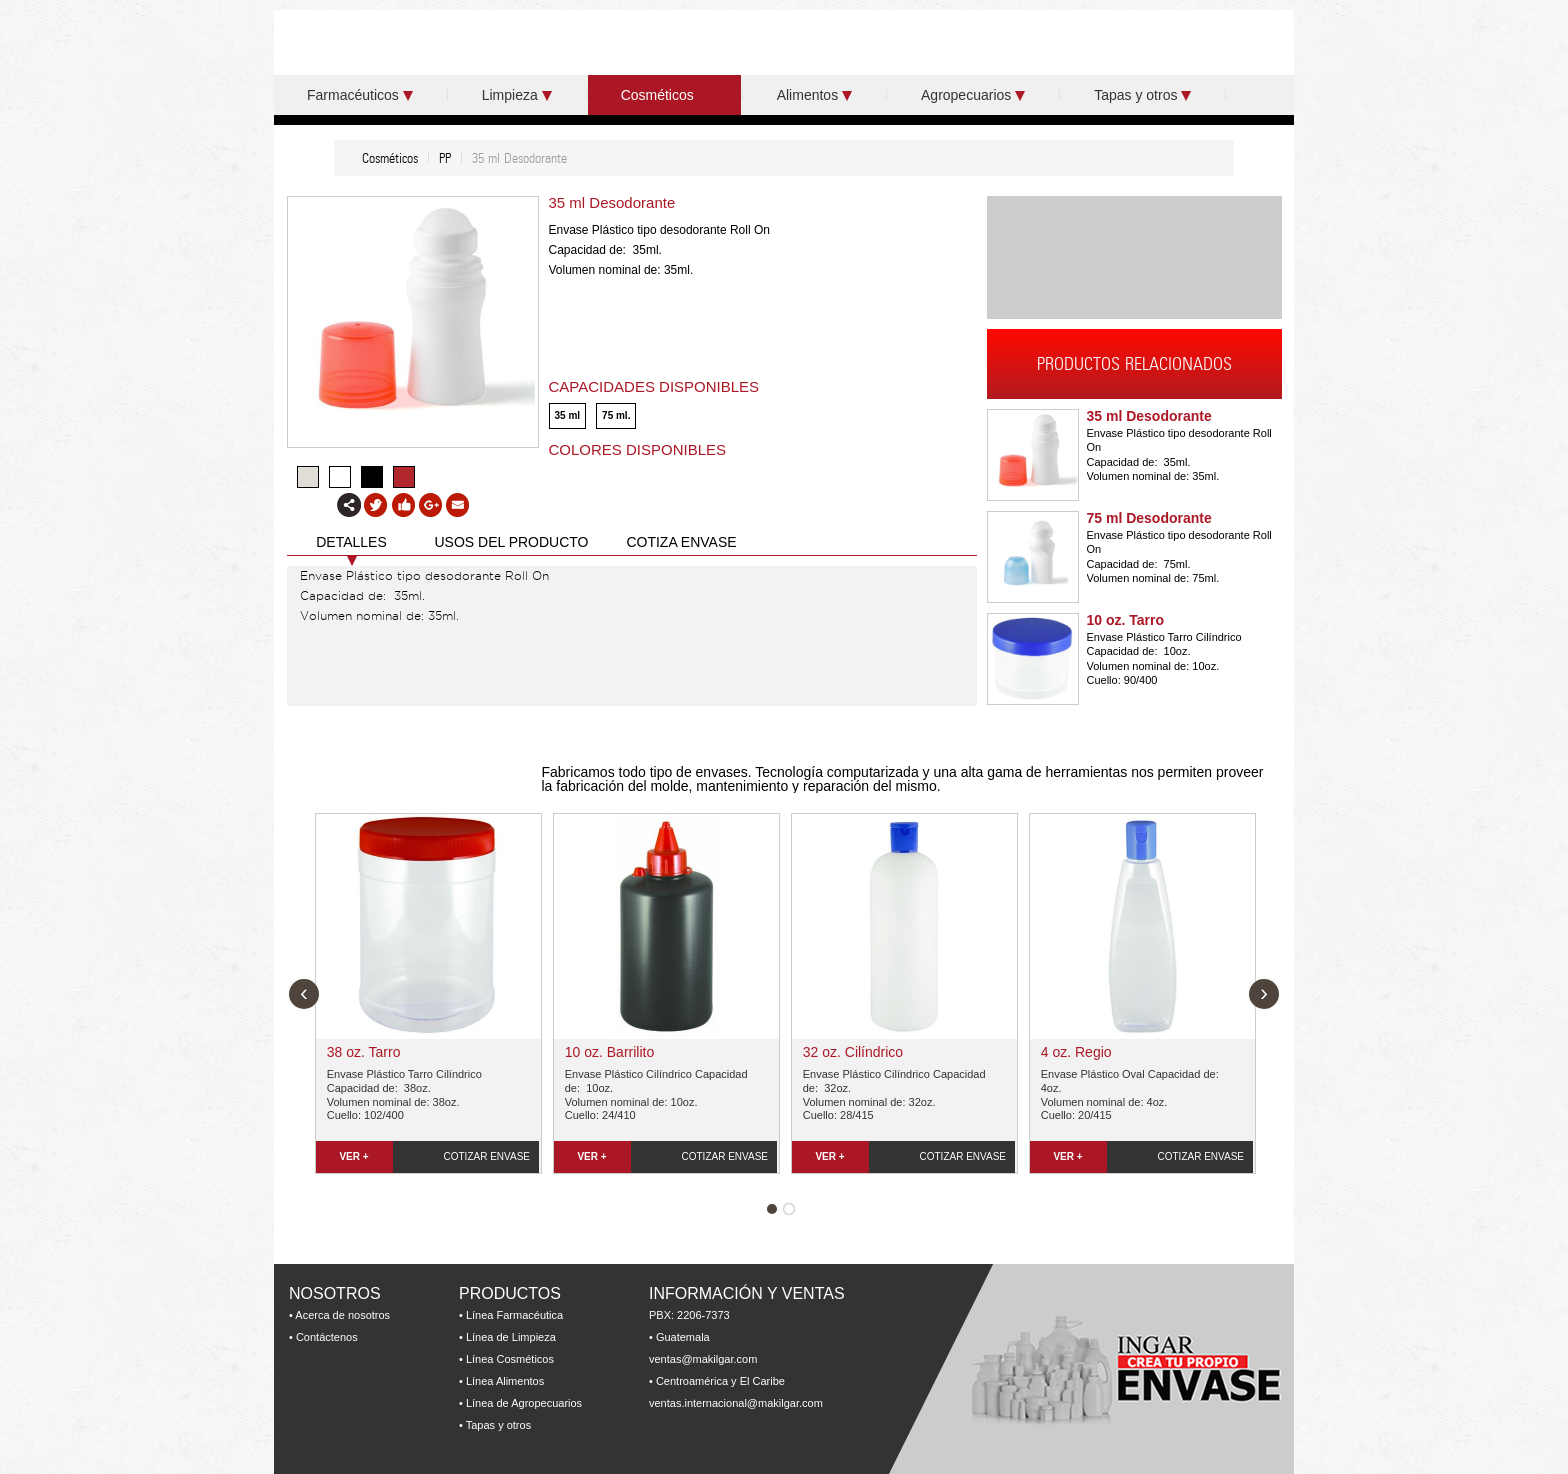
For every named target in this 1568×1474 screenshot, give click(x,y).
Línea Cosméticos (510, 1359)
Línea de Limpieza (511, 1337)
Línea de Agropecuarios (524, 1403)
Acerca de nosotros (342, 1315)
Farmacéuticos (360, 95)
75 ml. (616, 415)
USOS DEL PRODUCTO (511, 542)
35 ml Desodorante (1149, 416)
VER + (353, 1156)
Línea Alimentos (505, 1381)
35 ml (568, 415)
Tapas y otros (1142, 95)
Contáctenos (327, 1337)
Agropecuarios (973, 95)
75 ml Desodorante (1149, 518)
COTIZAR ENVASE (487, 1156)
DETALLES (351, 542)
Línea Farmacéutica (514, 1315)
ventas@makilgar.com (703, 1359)
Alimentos (814, 95)
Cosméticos (664, 95)
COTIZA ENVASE (681, 542)
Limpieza (517, 95)
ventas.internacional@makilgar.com (736, 1403)
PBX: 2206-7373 (689, 1315)
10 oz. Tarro (1126, 620)
